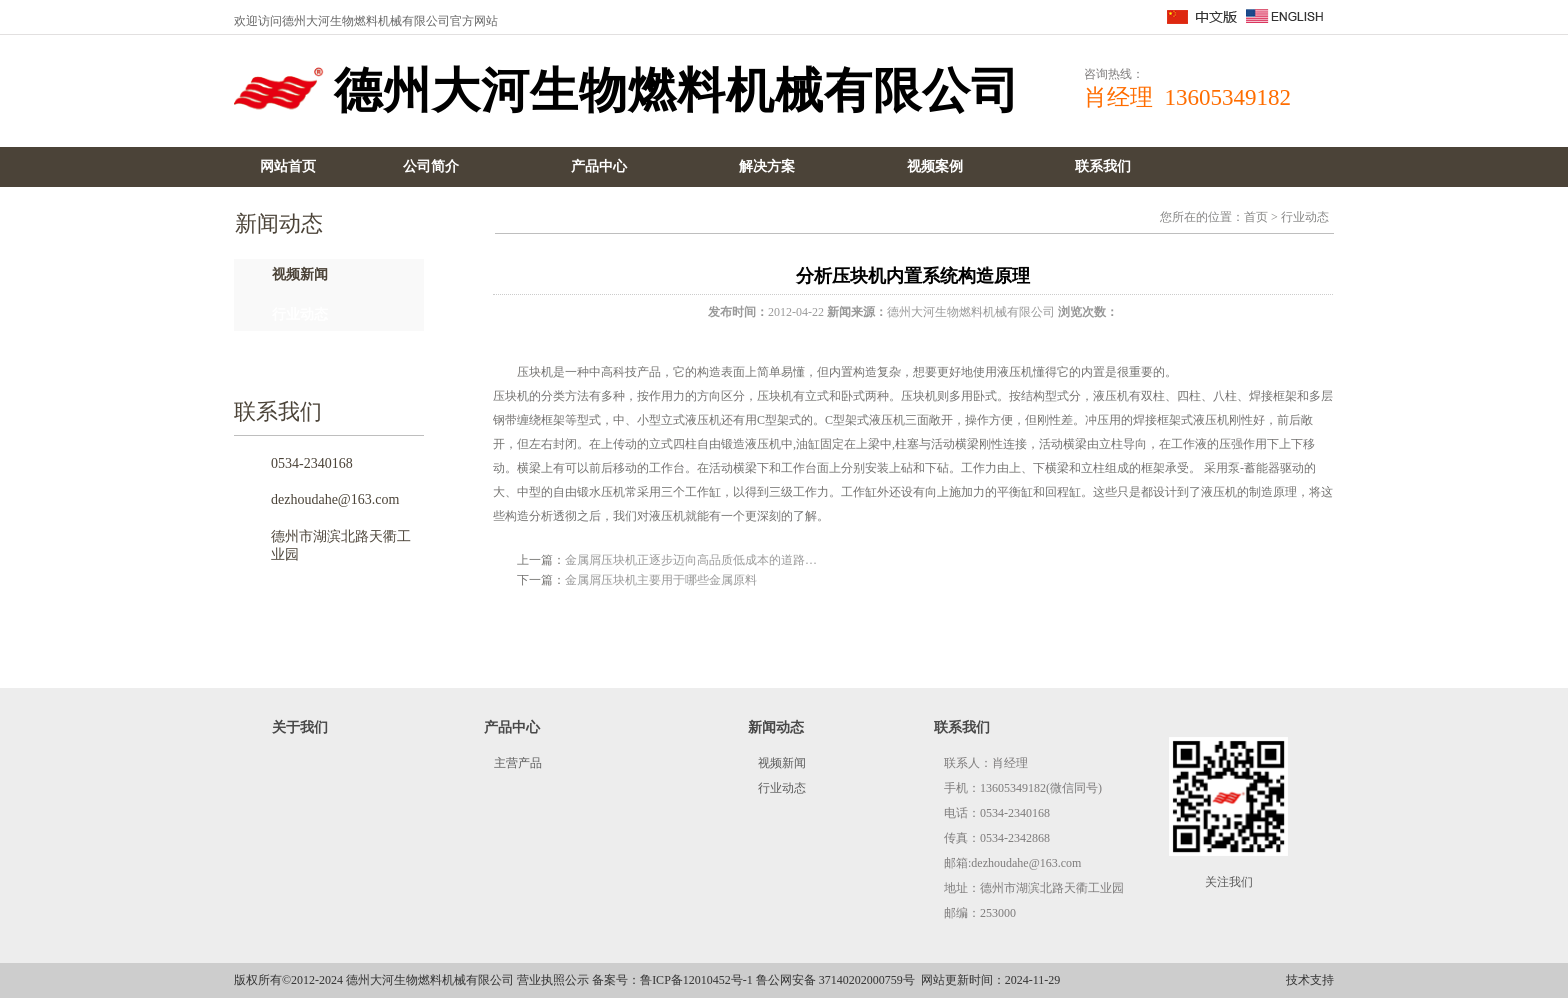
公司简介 (431, 166)
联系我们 (1103, 166)
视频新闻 (300, 274)
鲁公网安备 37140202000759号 (835, 980)
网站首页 (288, 166)
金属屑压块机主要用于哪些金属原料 (661, 580)
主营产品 (518, 763)
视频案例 (935, 166)
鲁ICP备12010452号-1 (696, 980)
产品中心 (599, 166)
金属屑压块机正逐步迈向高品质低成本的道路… (691, 560)
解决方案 (767, 166)
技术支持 (1310, 980)
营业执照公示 (553, 980)
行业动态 (300, 314)
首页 (1256, 217)
